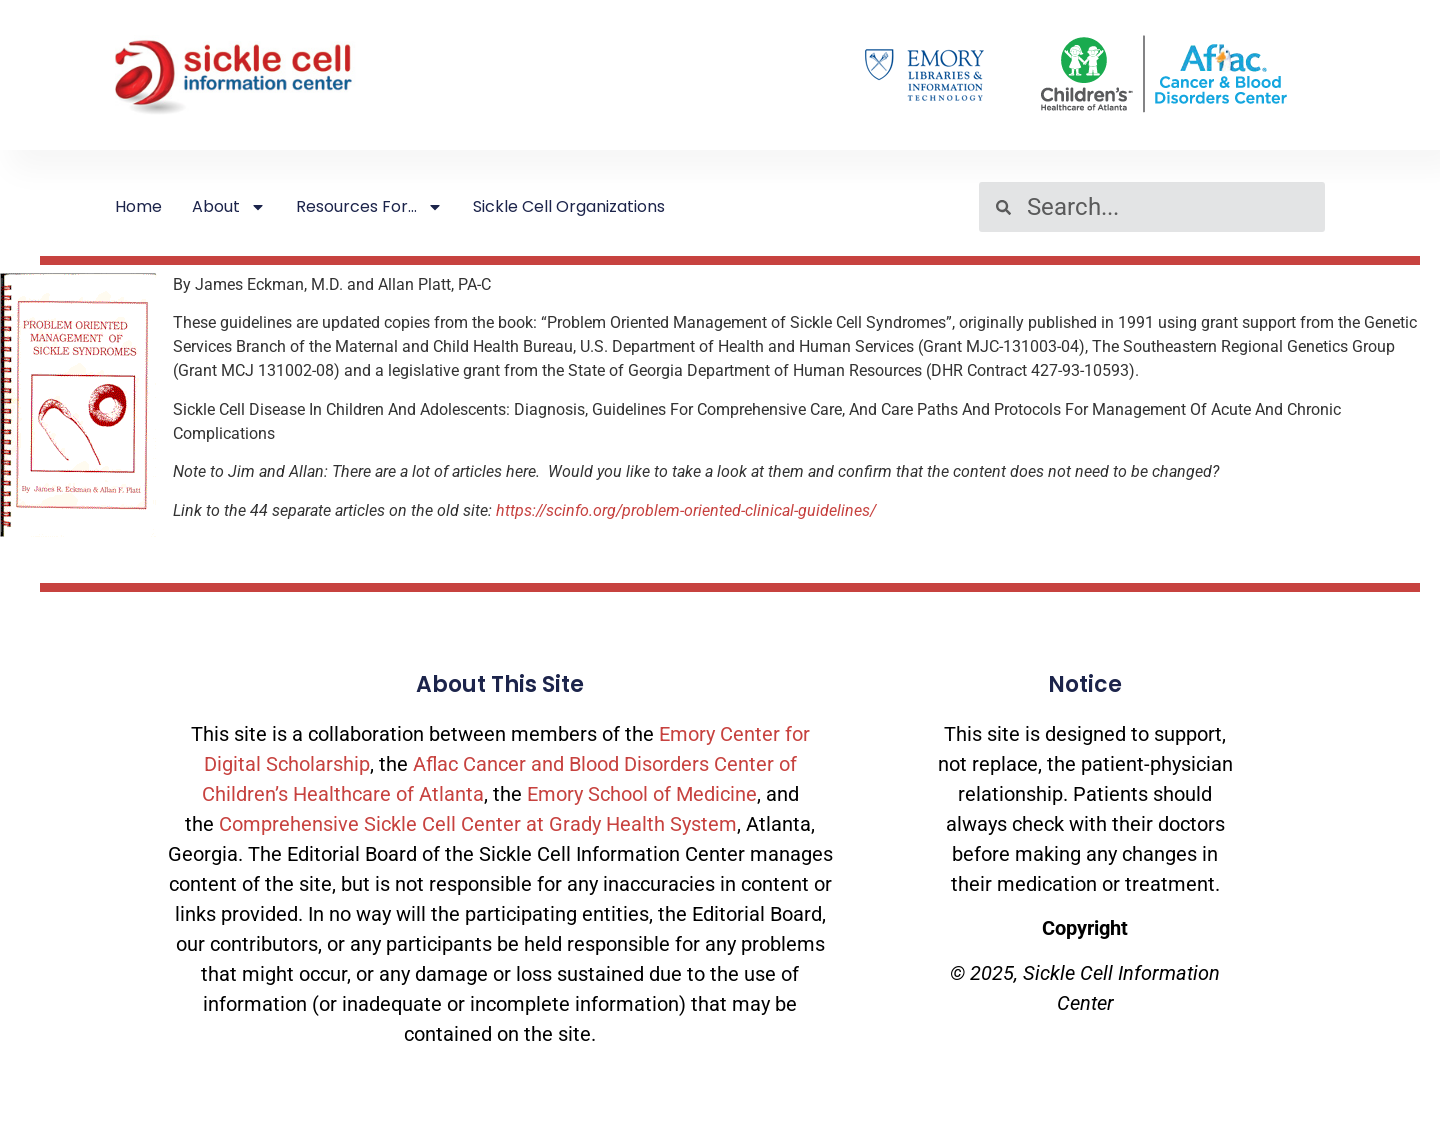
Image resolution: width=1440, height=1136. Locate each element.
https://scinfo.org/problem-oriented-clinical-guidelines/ (686, 510)
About (229, 207)
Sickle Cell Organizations (569, 206)
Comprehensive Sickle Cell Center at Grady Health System (478, 824)
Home (138, 206)
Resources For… (369, 207)
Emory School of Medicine (642, 794)
